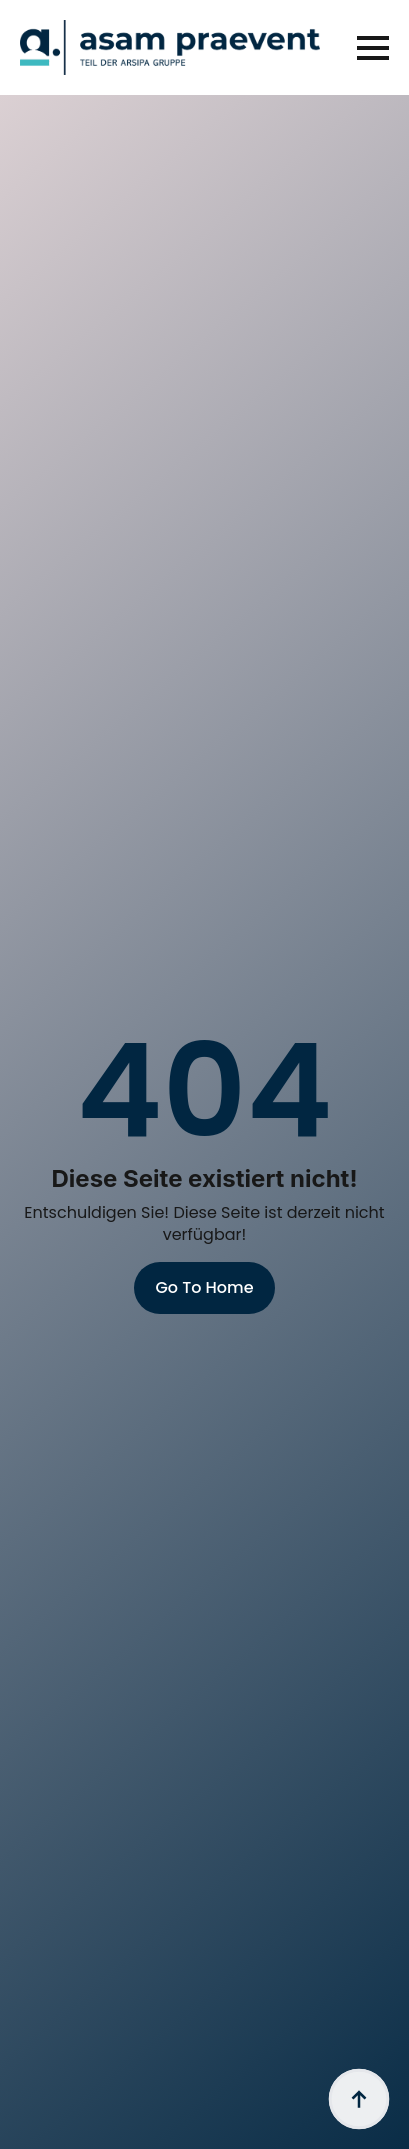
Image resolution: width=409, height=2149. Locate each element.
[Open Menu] (373, 48)
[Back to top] (359, 2099)
